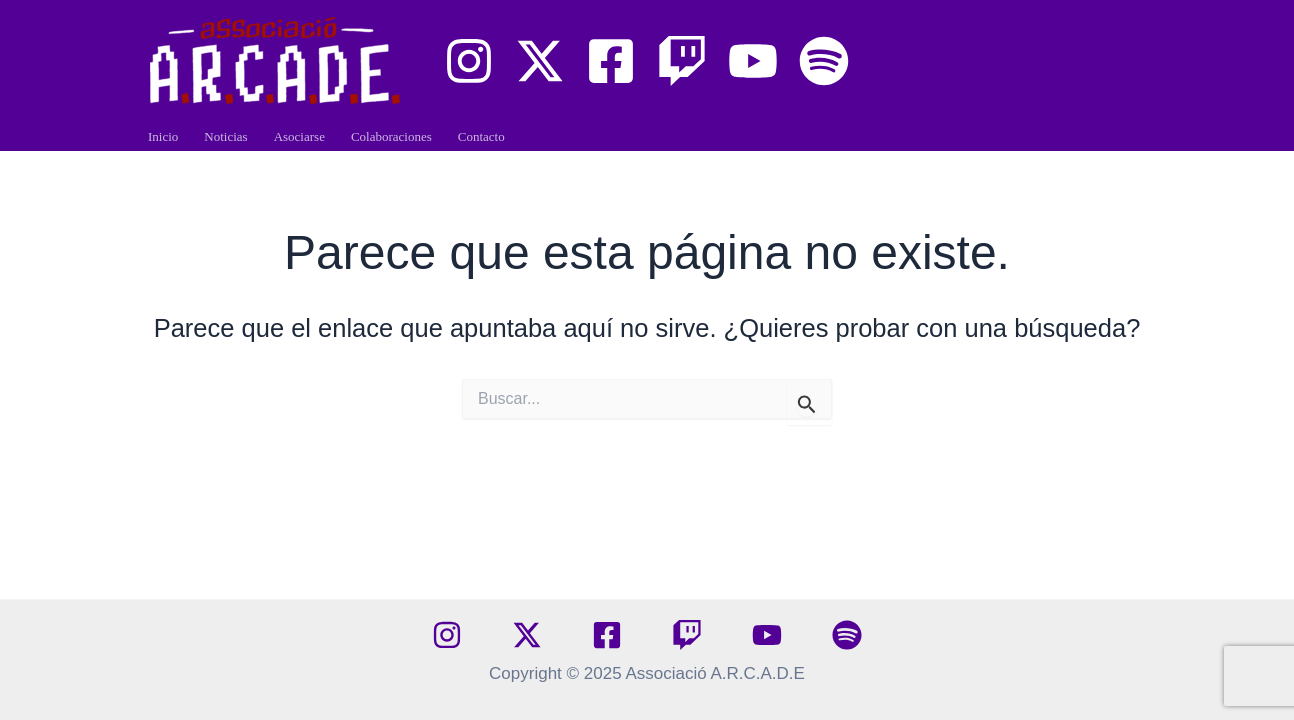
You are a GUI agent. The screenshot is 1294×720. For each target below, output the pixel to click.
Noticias (225, 136)
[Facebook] (611, 61)
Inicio (163, 136)
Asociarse (299, 136)
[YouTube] (753, 61)
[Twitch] (682, 61)
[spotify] (847, 635)
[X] (540, 61)
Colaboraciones (391, 136)
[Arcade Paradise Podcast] (824, 61)
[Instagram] (469, 61)
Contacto (481, 136)
